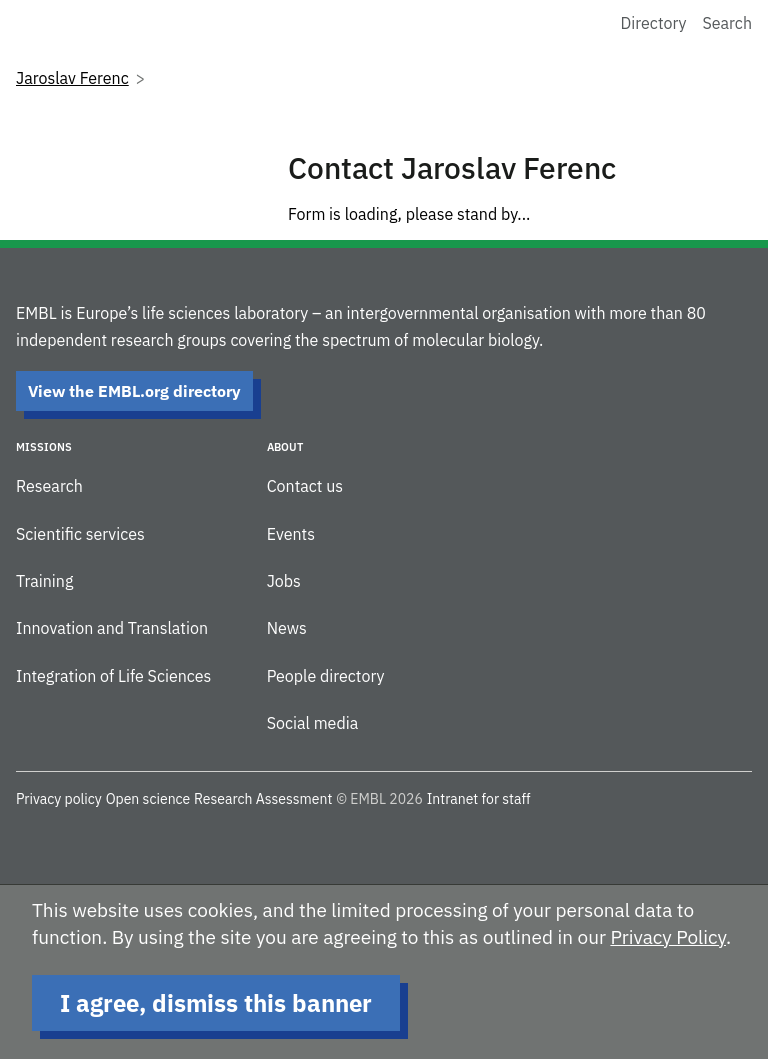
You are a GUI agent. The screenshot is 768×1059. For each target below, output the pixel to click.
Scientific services (80, 534)
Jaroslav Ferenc (72, 78)
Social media (313, 723)
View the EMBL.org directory (134, 391)
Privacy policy (59, 799)
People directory (326, 676)
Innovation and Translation (112, 628)
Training (44, 581)
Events (291, 534)
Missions (44, 447)
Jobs (284, 581)
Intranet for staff (479, 799)
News (287, 628)
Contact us (305, 486)
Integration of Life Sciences (113, 676)
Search (727, 23)
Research (49, 486)
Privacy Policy (668, 937)
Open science (148, 799)
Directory (654, 23)
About (285, 447)
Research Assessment (263, 799)
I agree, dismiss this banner (216, 1003)
